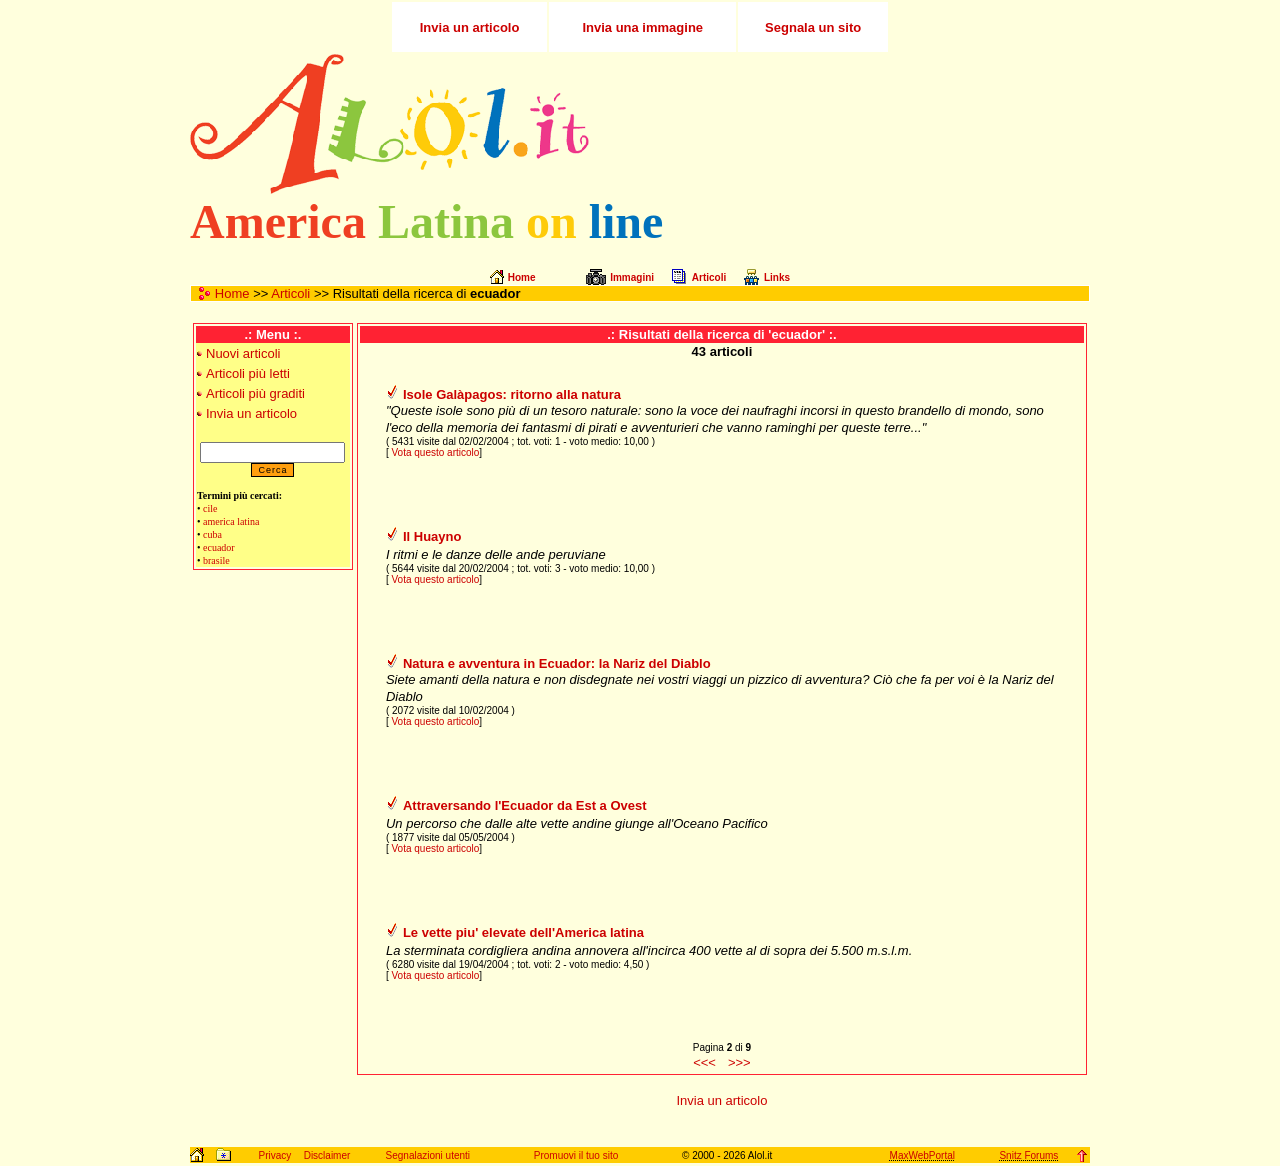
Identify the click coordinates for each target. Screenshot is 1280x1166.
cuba (212, 534)
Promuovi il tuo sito (576, 1155)
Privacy (274, 1155)
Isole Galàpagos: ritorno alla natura (512, 394)
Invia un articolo (251, 413)
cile (210, 508)
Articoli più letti (248, 373)
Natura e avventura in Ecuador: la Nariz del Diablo (557, 663)
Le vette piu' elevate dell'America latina (523, 932)
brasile (216, 560)
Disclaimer (327, 1155)
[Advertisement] (853, 124)
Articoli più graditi (255, 393)
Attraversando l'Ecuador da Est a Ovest (525, 805)
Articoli (290, 293)
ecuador (219, 547)
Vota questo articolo (435, 452)
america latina (231, 521)
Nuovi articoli (243, 353)
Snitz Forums (1028, 1155)
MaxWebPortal (922, 1155)
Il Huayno (432, 536)
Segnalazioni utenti (428, 1155)
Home (232, 293)
